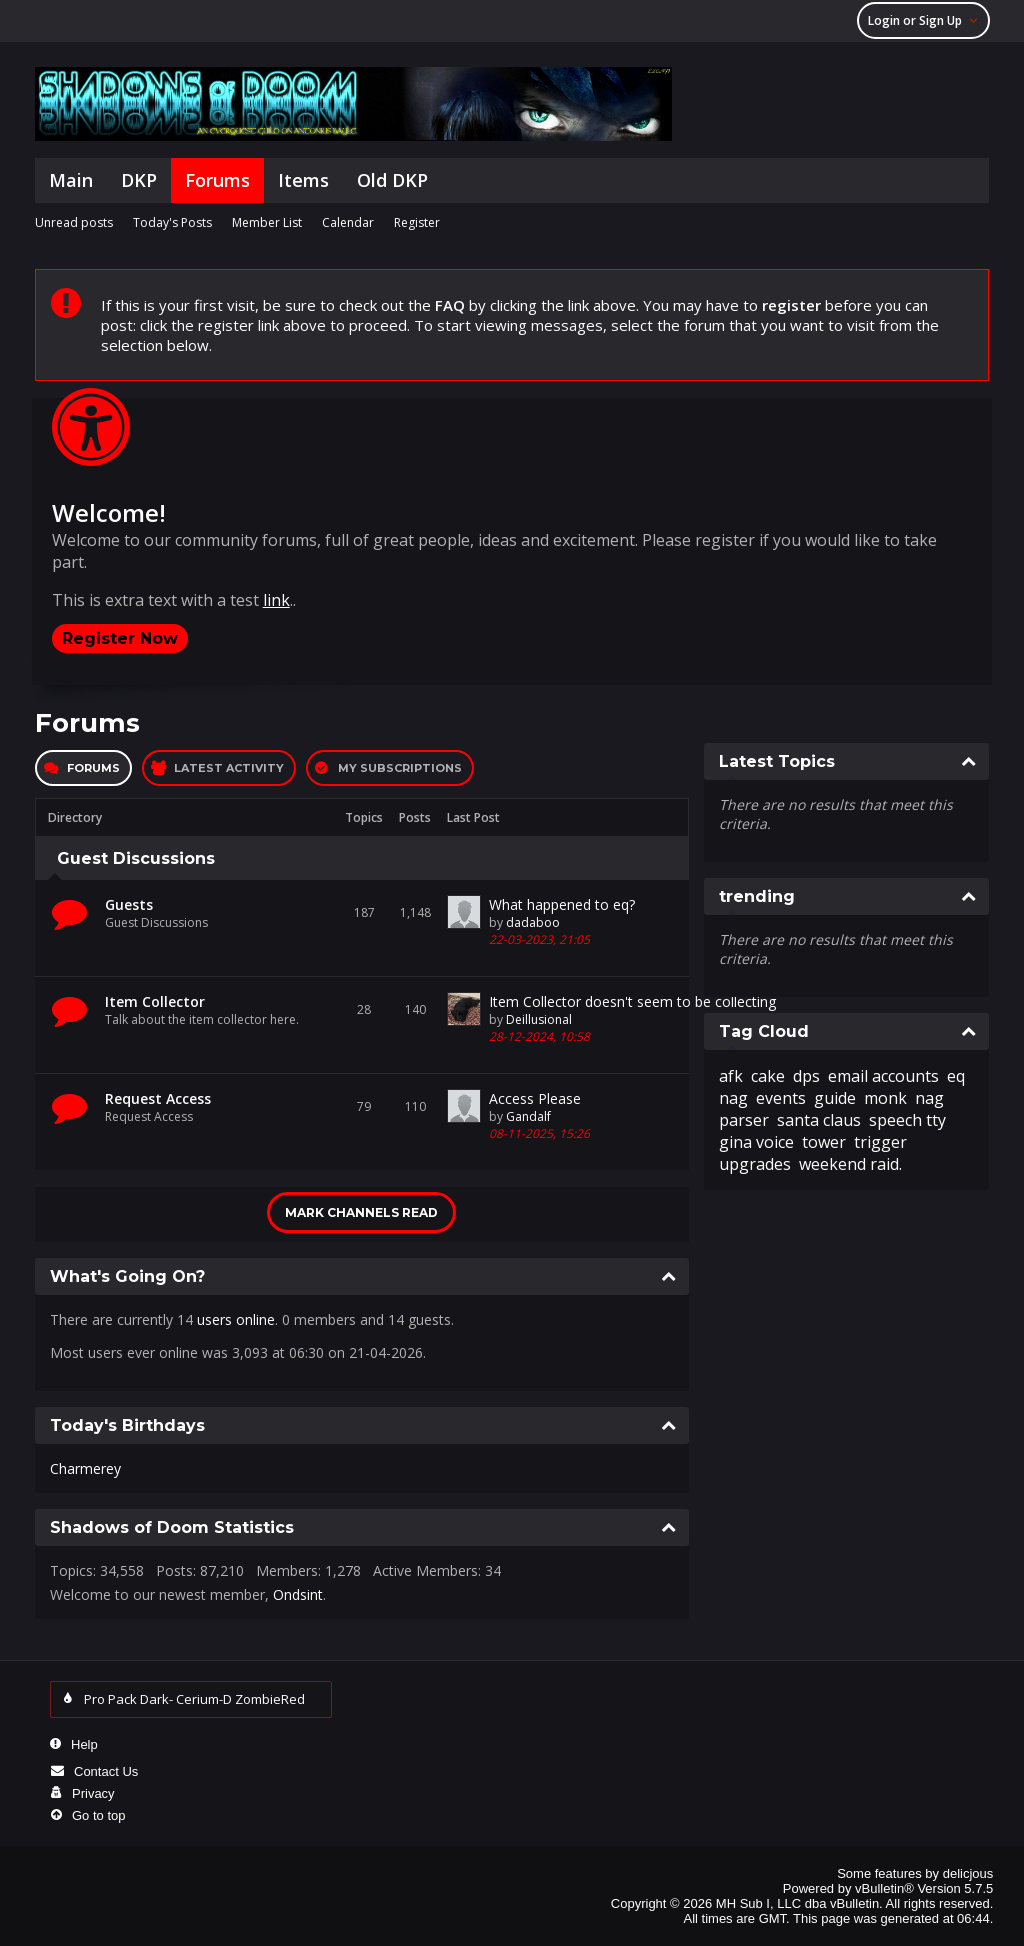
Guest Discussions (136, 858)
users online (236, 1319)
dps (806, 1076)
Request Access (158, 1098)
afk (731, 1076)
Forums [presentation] (93, 768)
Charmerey (85, 1468)
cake (768, 1076)
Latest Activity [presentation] (229, 768)
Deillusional (539, 1019)
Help (84, 1744)
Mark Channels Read (361, 1212)
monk (885, 1098)
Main (71, 180)
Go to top (98, 1815)
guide (835, 1098)
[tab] (83, 768)
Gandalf (528, 1116)
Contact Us (106, 1771)
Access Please (535, 1098)
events (781, 1098)
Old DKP (392, 180)
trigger (880, 1142)
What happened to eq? (562, 904)
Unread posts (74, 222)
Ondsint (298, 1594)
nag (929, 1098)
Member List (267, 222)
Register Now (120, 638)
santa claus (819, 1120)
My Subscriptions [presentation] (400, 768)
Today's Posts (172, 222)
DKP (139, 180)
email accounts (883, 1076)
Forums (217, 180)
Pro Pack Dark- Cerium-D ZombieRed (199, 1699)
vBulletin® (884, 1888)
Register (417, 222)
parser (744, 1120)
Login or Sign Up (926, 20)
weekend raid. (850, 1164)
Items (303, 180)
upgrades (755, 1164)
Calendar (348, 222)
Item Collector (155, 1001)
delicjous (968, 1873)
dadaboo (533, 922)
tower (824, 1142)
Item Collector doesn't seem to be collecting (632, 1001)
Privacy (93, 1793)
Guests (129, 904)
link (276, 600)
